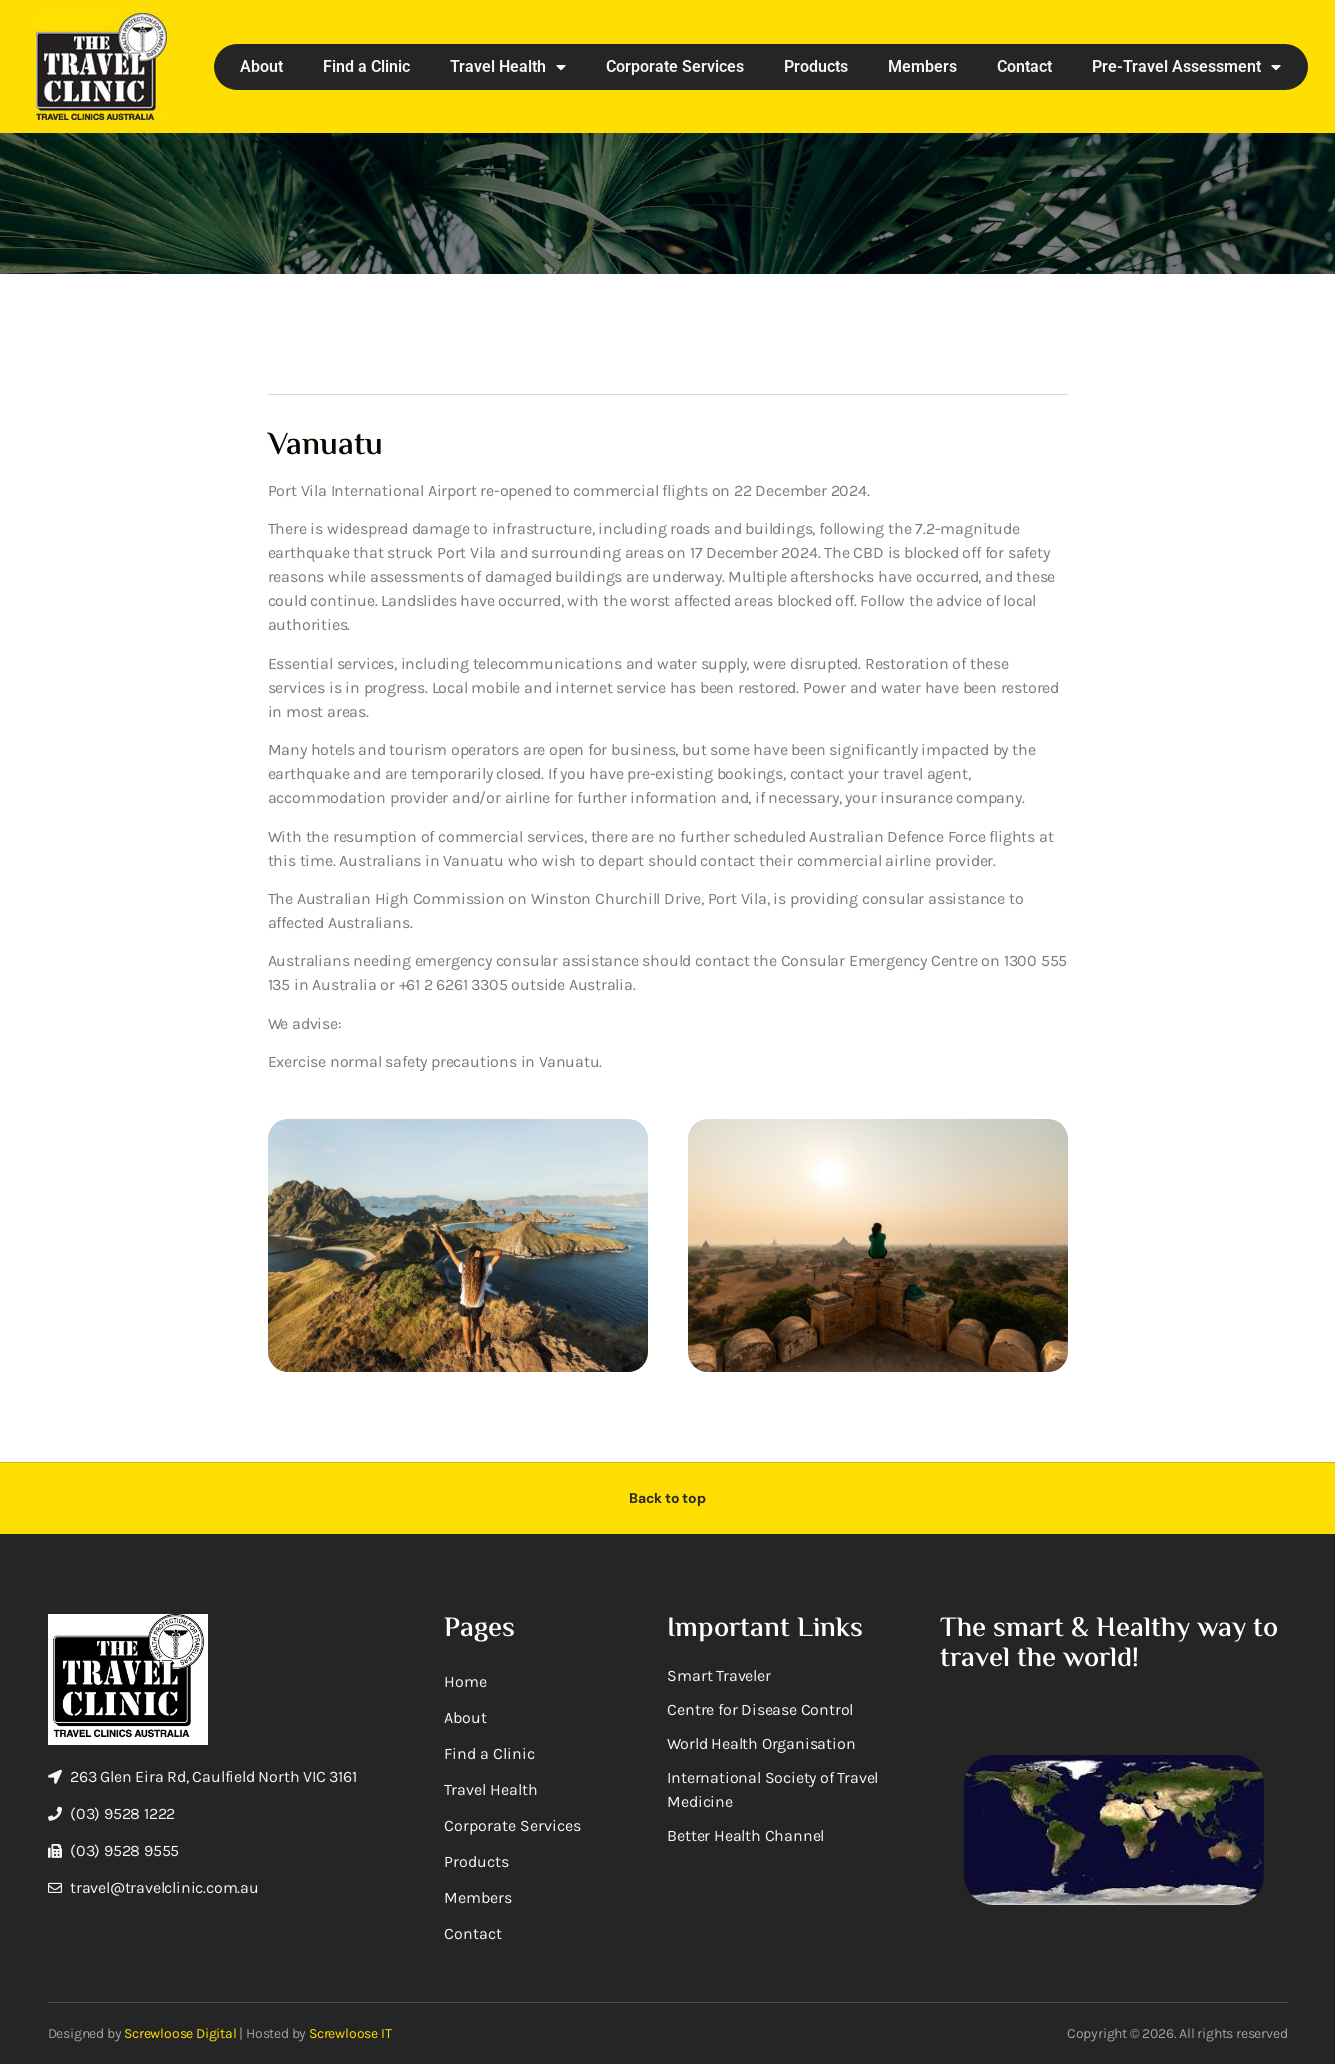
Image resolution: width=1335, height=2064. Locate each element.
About (261, 66)
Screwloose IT (350, 2033)
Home (465, 1681)
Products (816, 66)
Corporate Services (675, 66)
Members (922, 66)
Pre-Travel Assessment (1186, 67)
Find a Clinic (366, 66)
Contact (1024, 66)
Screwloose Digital (180, 2033)
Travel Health (508, 67)
